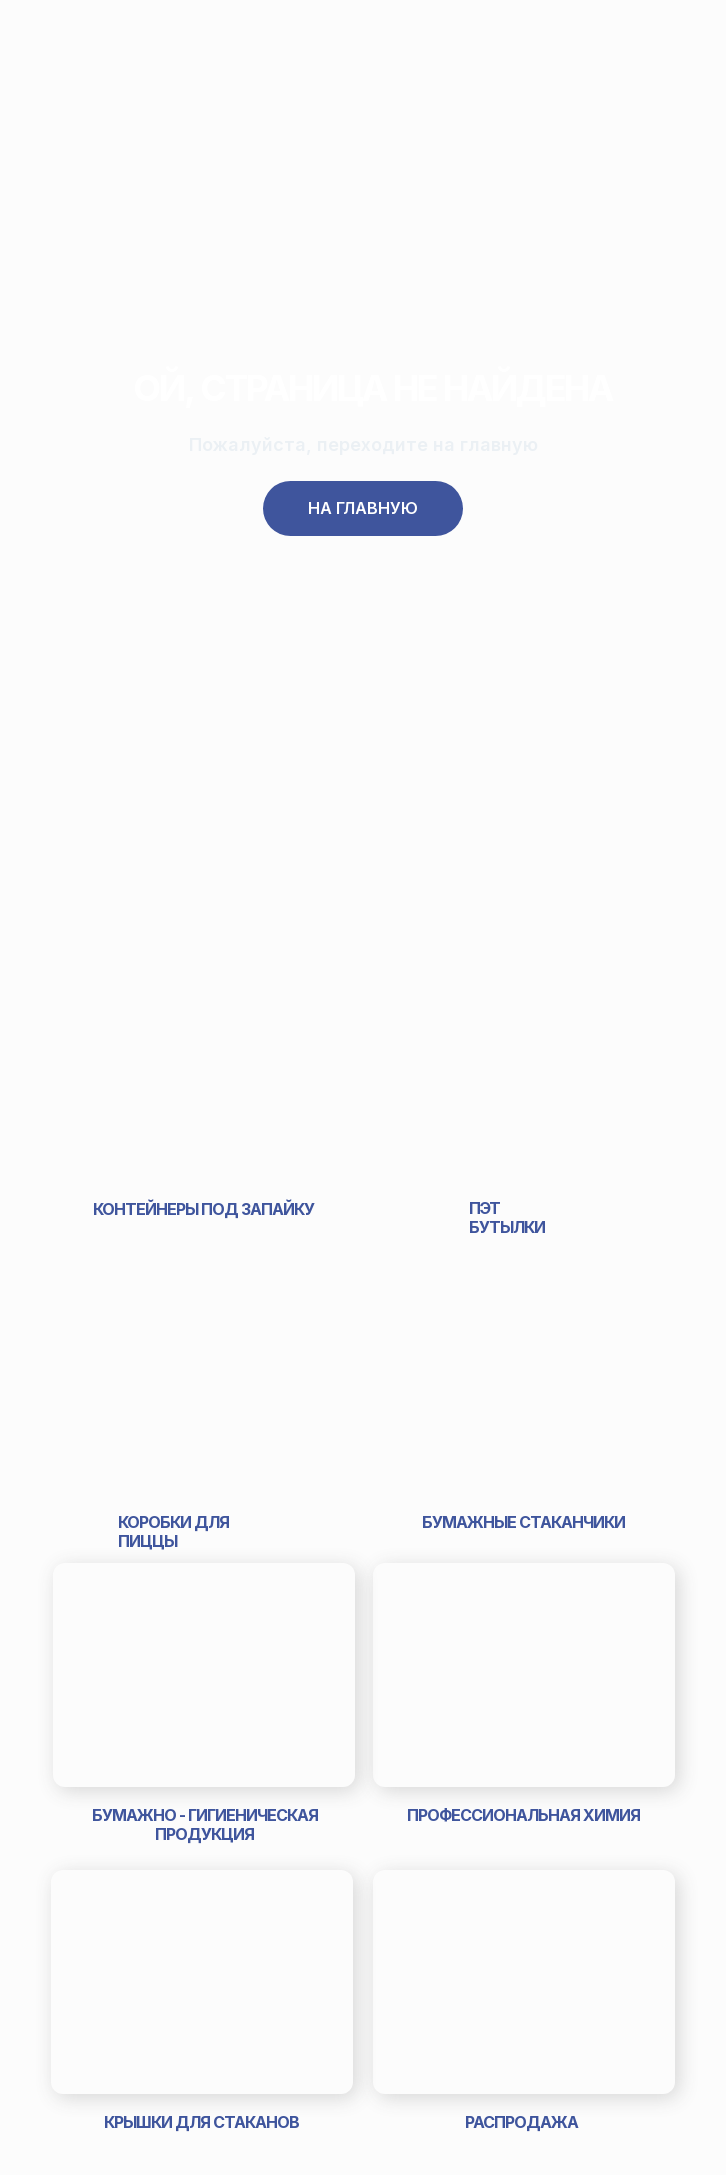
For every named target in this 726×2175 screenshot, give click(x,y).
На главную (363, 508)
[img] (203, 1075)
